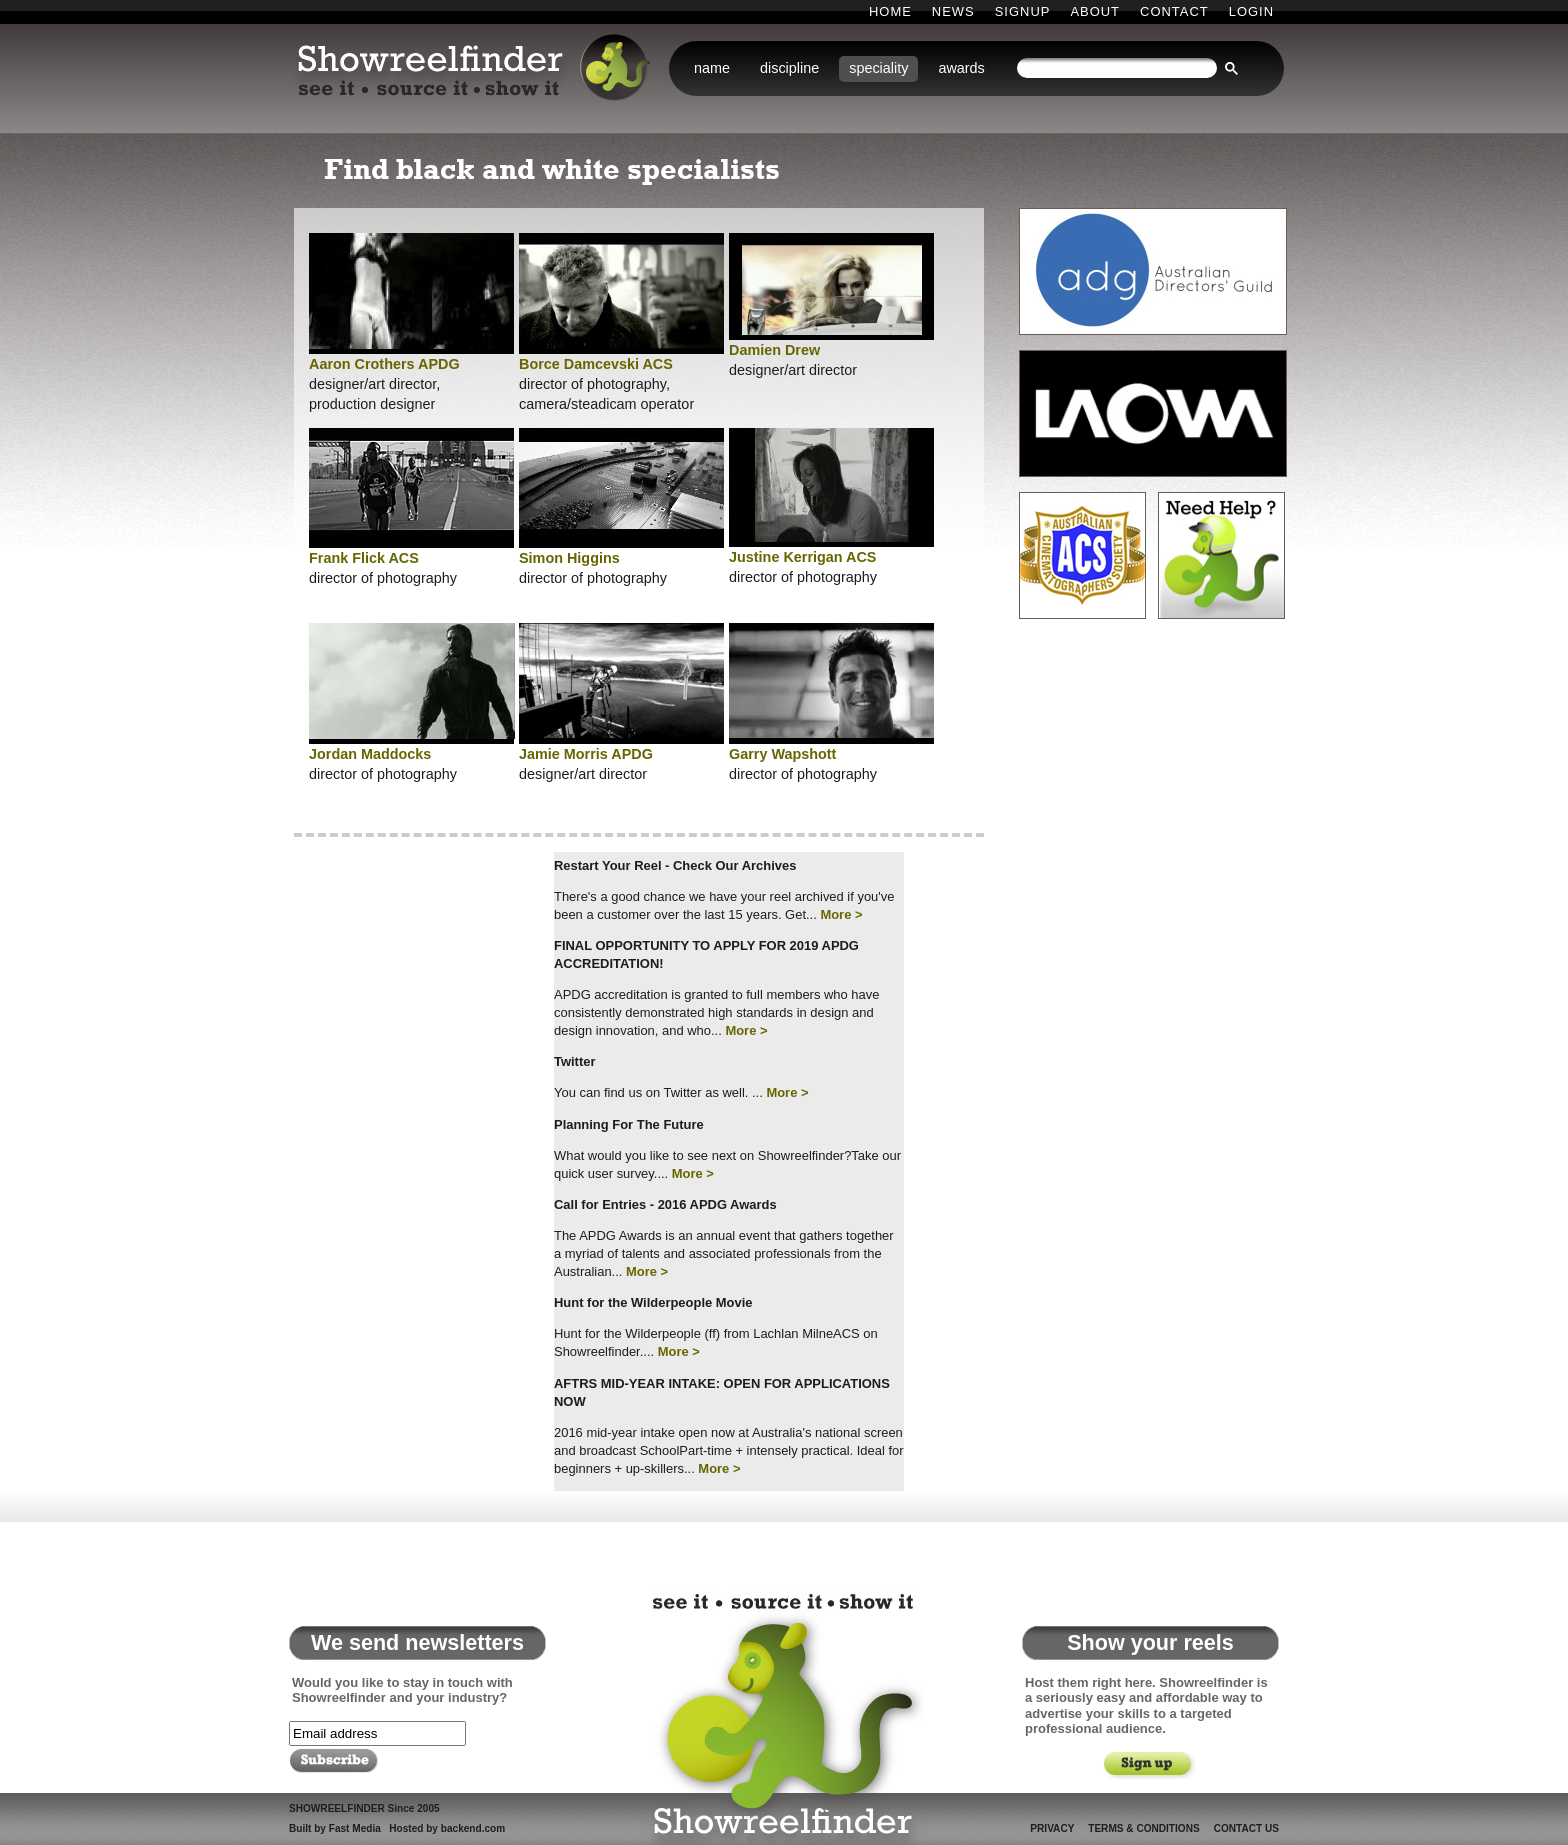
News (953, 11)
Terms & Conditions (1143, 1828)
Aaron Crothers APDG (384, 364)
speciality (878, 68)
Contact (1174, 11)
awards (961, 68)
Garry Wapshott (782, 754)
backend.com (473, 1828)
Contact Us (1246, 1828)
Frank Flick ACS (364, 558)
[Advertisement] (414, 1027)
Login (1251, 11)
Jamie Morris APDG (586, 754)
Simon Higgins (569, 558)
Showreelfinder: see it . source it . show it (476, 69)
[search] (1117, 68)
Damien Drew (774, 350)
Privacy (1052, 1828)
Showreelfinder (779, 1716)
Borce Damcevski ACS (596, 364)
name (712, 68)
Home (890, 11)
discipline (789, 68)
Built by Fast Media (335, 1828)
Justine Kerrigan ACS (802, 557)
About (1095, 11)
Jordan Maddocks (370, 754)
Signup (1023, 11)
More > (841, 914)
